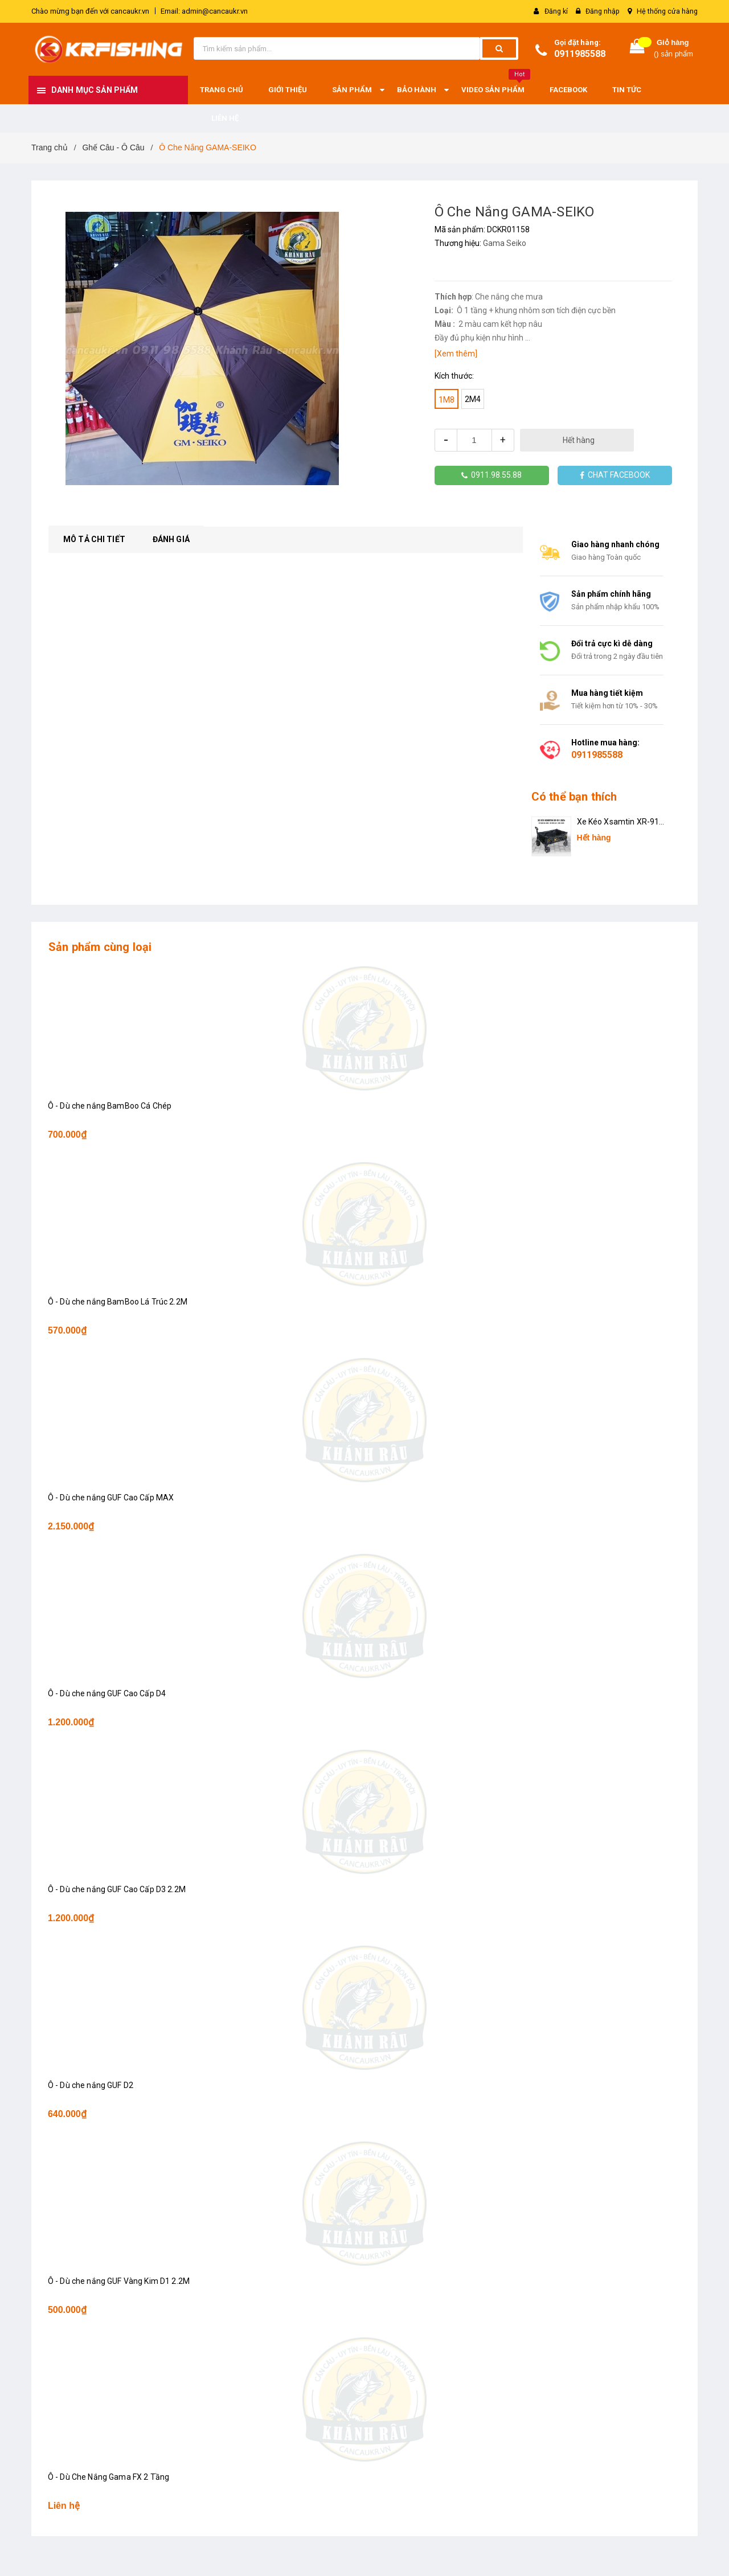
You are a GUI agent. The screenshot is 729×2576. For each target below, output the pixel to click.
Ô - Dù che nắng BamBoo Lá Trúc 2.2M (118, 1301)
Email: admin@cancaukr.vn (204, 11)
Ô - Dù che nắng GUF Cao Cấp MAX (111, 1497)
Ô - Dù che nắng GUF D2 (91, 2085)
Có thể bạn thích (574, 796)
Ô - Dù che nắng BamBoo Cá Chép (110, 1105)
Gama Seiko (504, 243)
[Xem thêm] (456, 353)
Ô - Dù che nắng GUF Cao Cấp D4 (107, 1693)
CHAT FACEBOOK (615, 474)
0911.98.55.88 (491, 474)
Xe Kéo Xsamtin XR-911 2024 (620, 822)
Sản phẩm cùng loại (100, 947)
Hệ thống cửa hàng (667, 11)
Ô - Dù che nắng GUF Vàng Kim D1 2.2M (119, 2281)
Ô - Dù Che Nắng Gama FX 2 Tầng (109, 2476)
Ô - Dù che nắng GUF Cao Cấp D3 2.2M (117, 1889)
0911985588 (579, 53)
